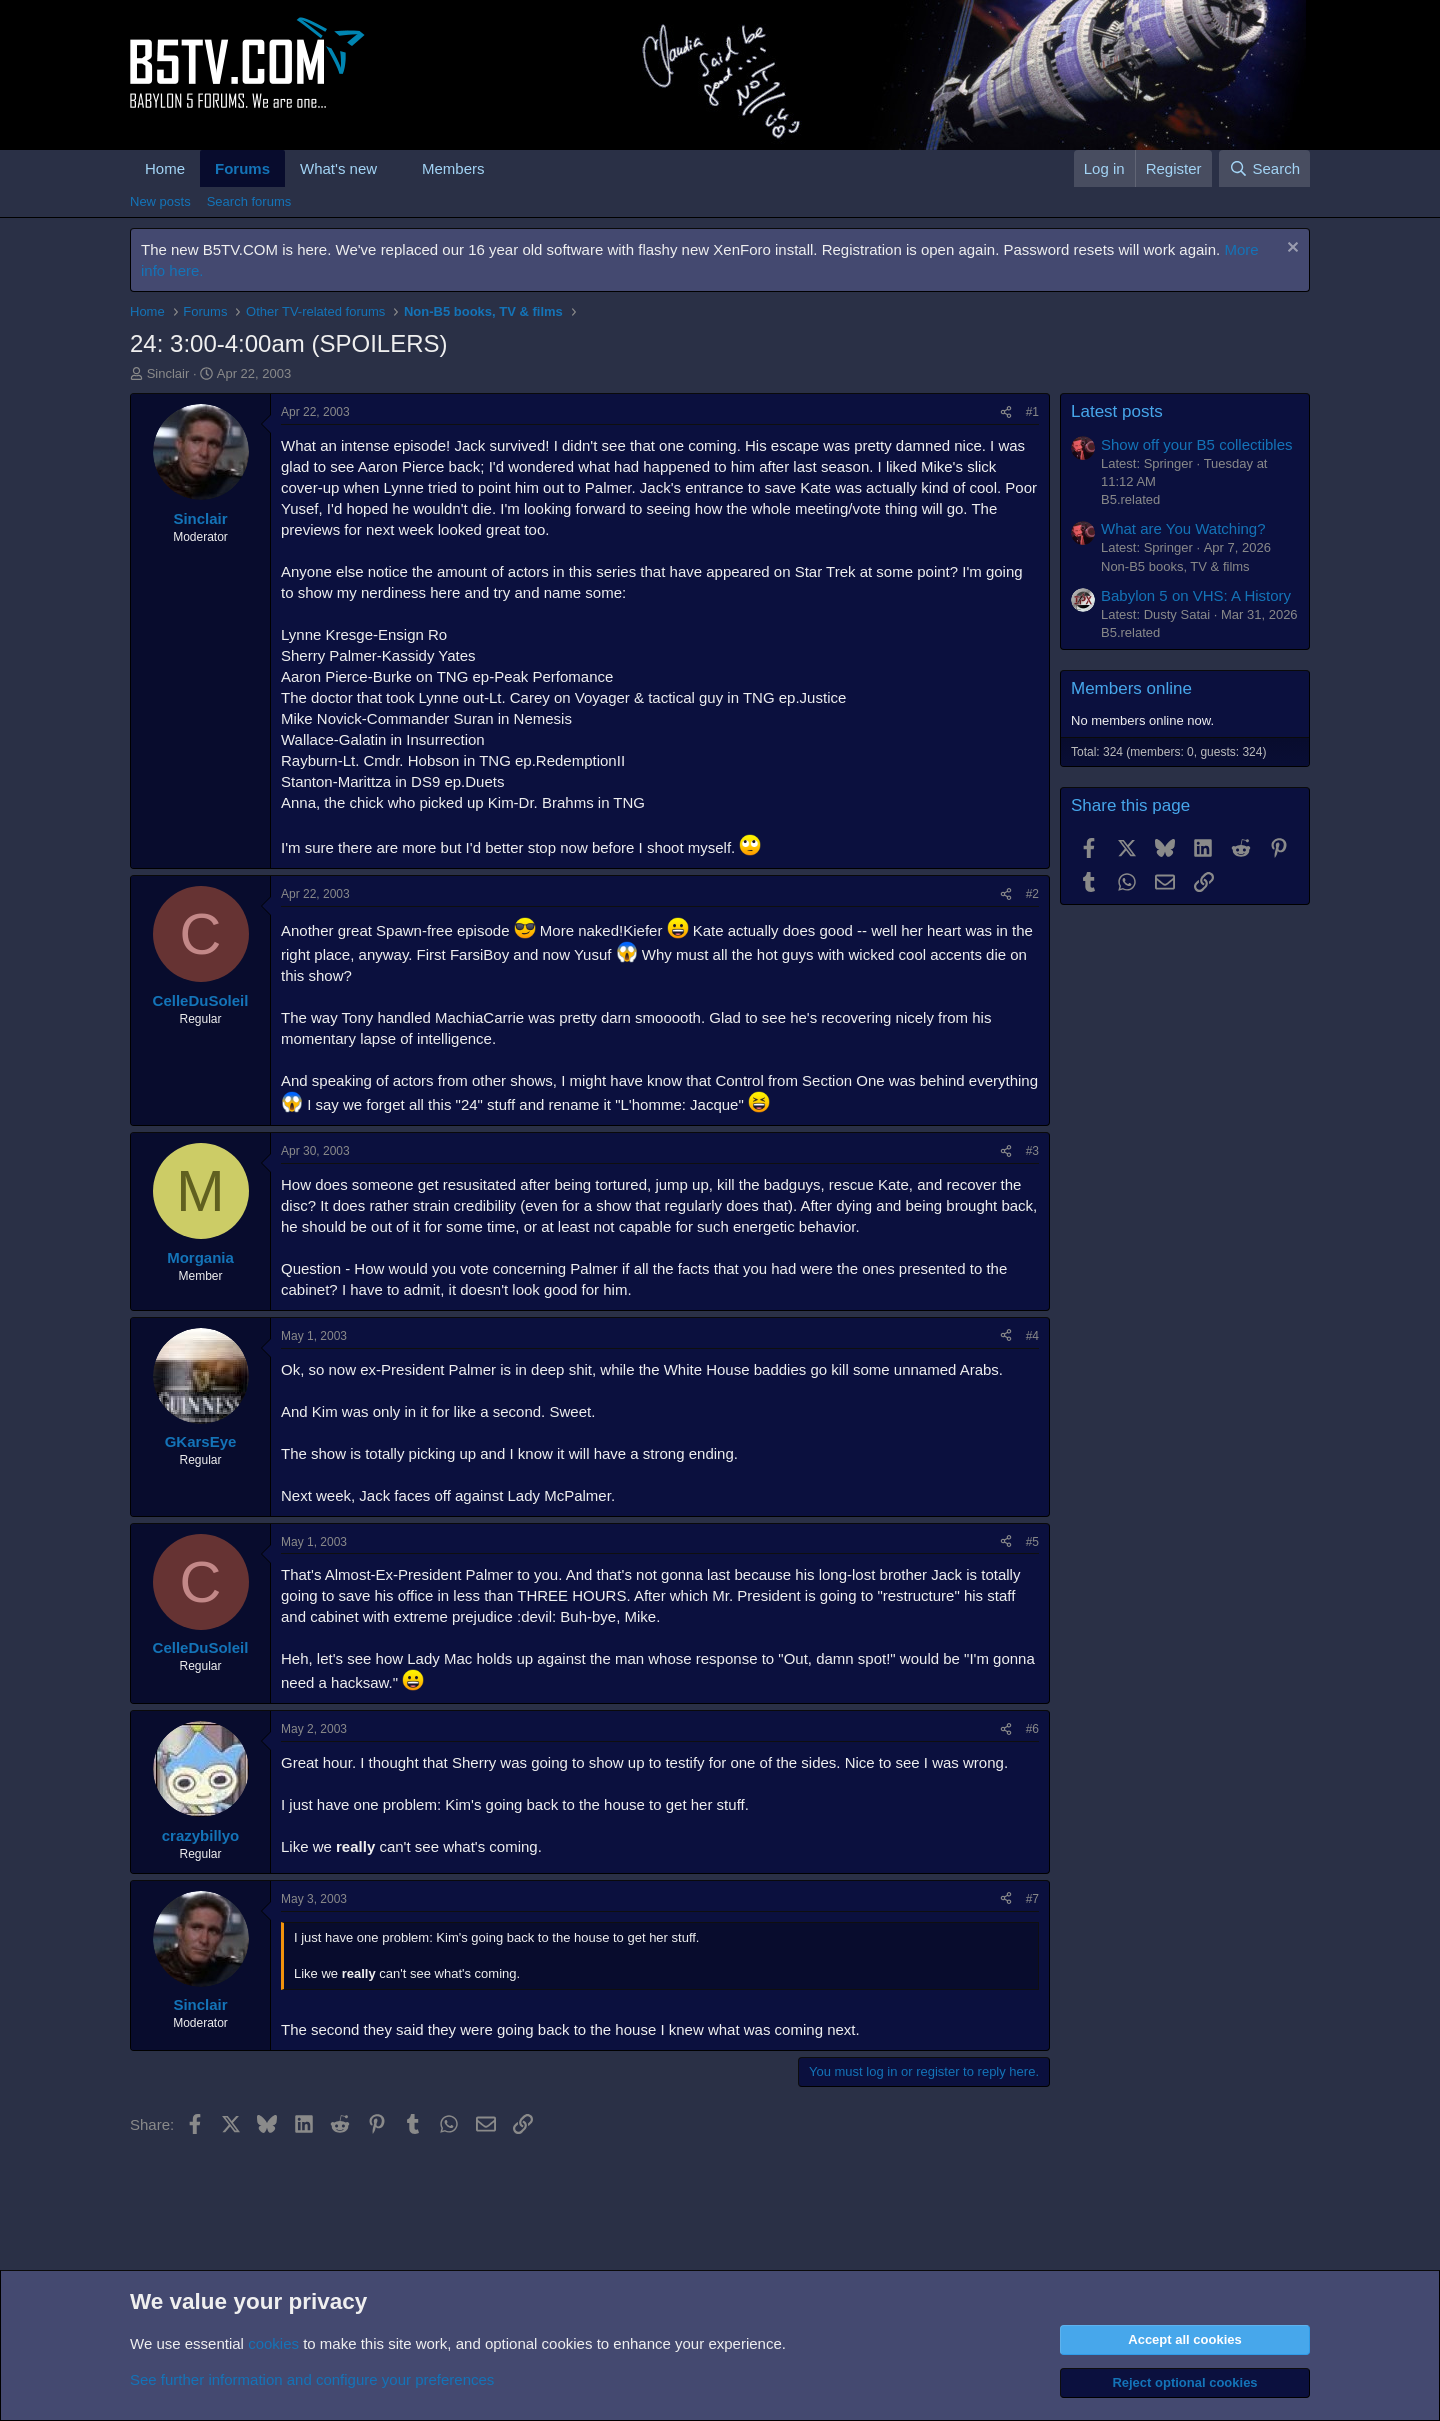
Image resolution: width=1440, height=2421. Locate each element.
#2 (1032, 894)
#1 (1032, 412)
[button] (393, 168)
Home (165, 168)
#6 (1032, 1729)
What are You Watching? (1183, 528)
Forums (242, 168)
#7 (1032, 1899)
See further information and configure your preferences (312, 2379)
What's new (338, 168)
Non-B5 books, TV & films (1175, 566)
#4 (1032, 1336)
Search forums (249, 201)
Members (453, 168)
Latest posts (1117, 411)
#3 (1032, 1151)
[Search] (1264, 168)
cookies (273, 2343)
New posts (160, 201)
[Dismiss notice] (1290, 249)
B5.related (1130, 499)
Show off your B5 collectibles (1197, 444)
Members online (1131, 688)
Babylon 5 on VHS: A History (1196, 595)
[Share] (1006, 412)
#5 (1032, 1542)
